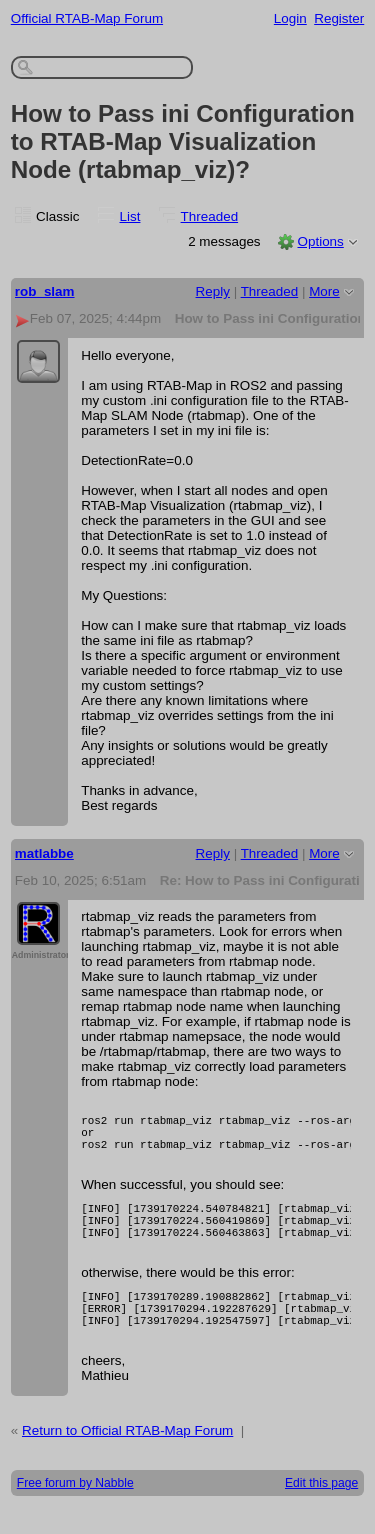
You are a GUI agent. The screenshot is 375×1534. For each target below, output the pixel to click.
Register (339, 18)
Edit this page (321, 1510)
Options (320, 241)
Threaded (210, 216)
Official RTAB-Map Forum (87, 18)
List (130, 216)
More (324, 291)
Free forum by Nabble (75, 1510)
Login (290, 18)
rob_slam (45, 291)
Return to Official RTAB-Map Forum (127, 1457)
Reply (213, 291)
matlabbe (44, 853)
